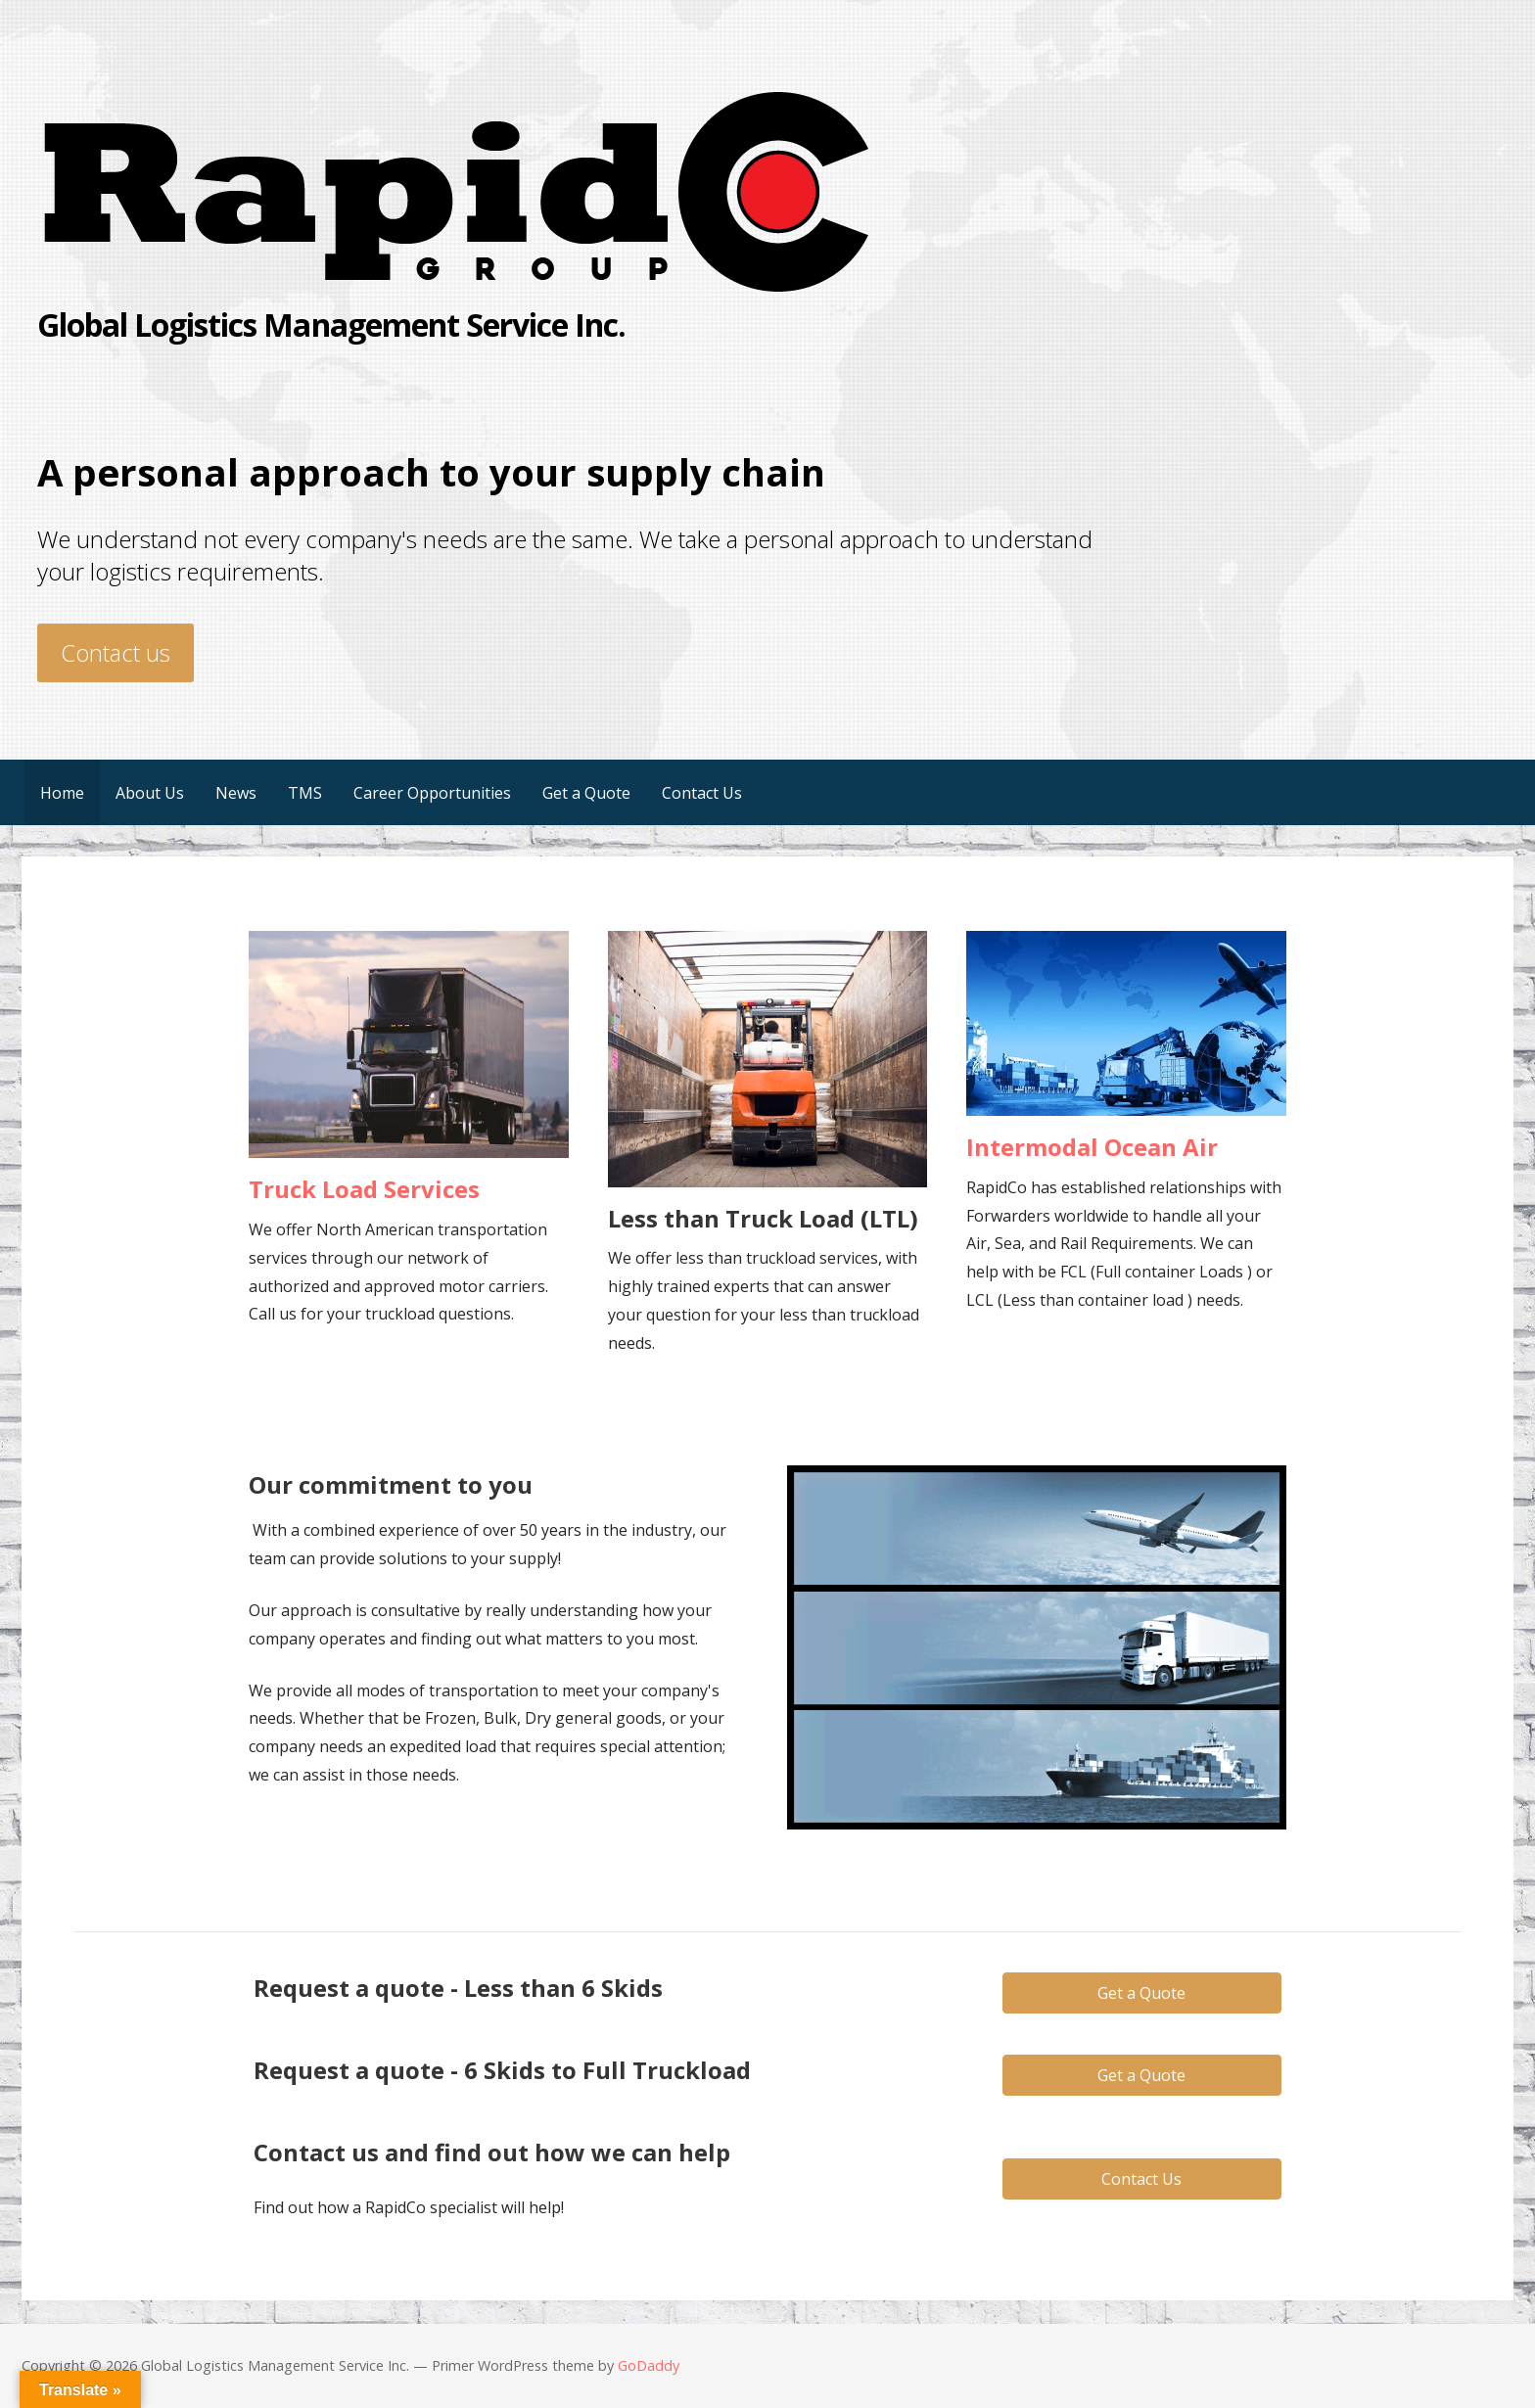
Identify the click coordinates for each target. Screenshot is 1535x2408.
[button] (1141, 1993)
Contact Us (702, 793)
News (235, 793)
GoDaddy (648, 2365)
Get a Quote (586, 793)
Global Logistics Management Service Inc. (332, 324)
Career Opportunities (432, 793)
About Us (150, 793)
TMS (305, 793)
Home (62, 793)
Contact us (115, 652)
